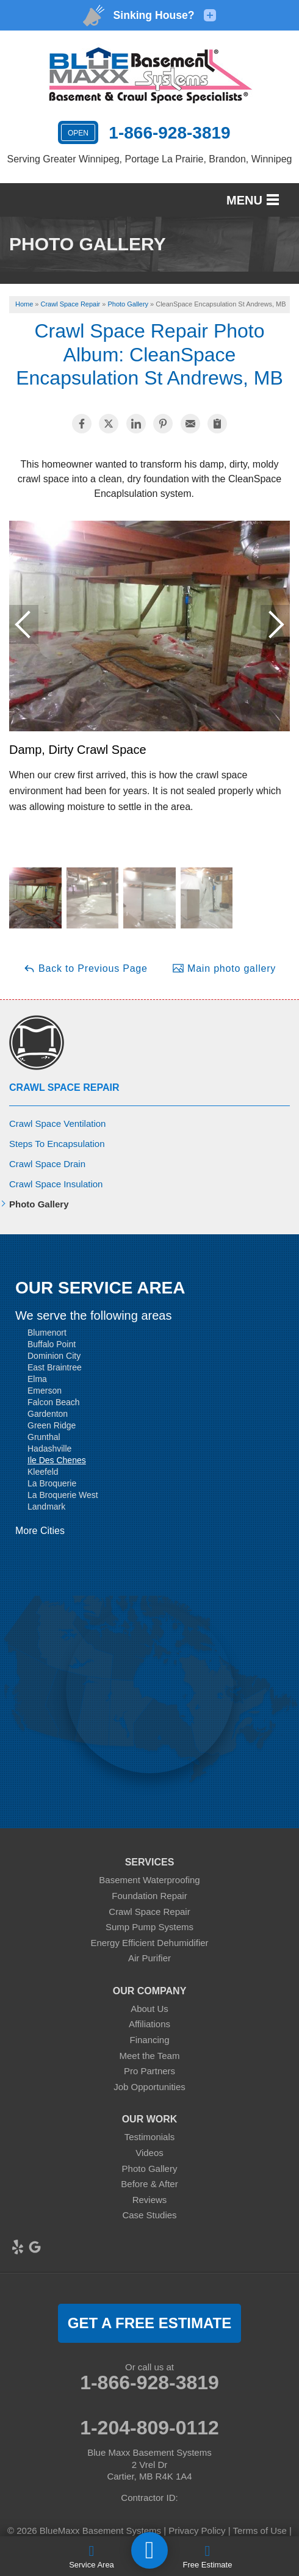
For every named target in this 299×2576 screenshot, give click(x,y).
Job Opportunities (149, 2087)
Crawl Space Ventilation (57, 1123)
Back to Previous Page (85, 968)
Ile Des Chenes (56, 1460)
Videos (149, 2152)
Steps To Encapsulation (57, 1143)
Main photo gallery (224, 968)
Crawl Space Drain (47, 1164)
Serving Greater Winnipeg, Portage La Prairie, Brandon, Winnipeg (149, 159)
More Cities (40, 1530)
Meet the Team (150, 2055)
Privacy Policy (196, 2530)
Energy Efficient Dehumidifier (149, 1942)
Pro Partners (149, 2071)
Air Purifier (149, 1958)
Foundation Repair (149, 1895)
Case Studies (149, 2215)
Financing (149, 2040)
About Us (149, 2008)
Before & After (149, 2184)
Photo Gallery (39, 1204)
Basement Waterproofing (149, 1880)
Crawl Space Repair (64, 1087)
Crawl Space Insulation (56, 1184)
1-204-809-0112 (149, 2427)
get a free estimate (149, 2323)
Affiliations (149, 2024)
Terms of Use (260, 2530)
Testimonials (149, 2137)
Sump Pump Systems (149, 1927)
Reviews (149, 2199)
